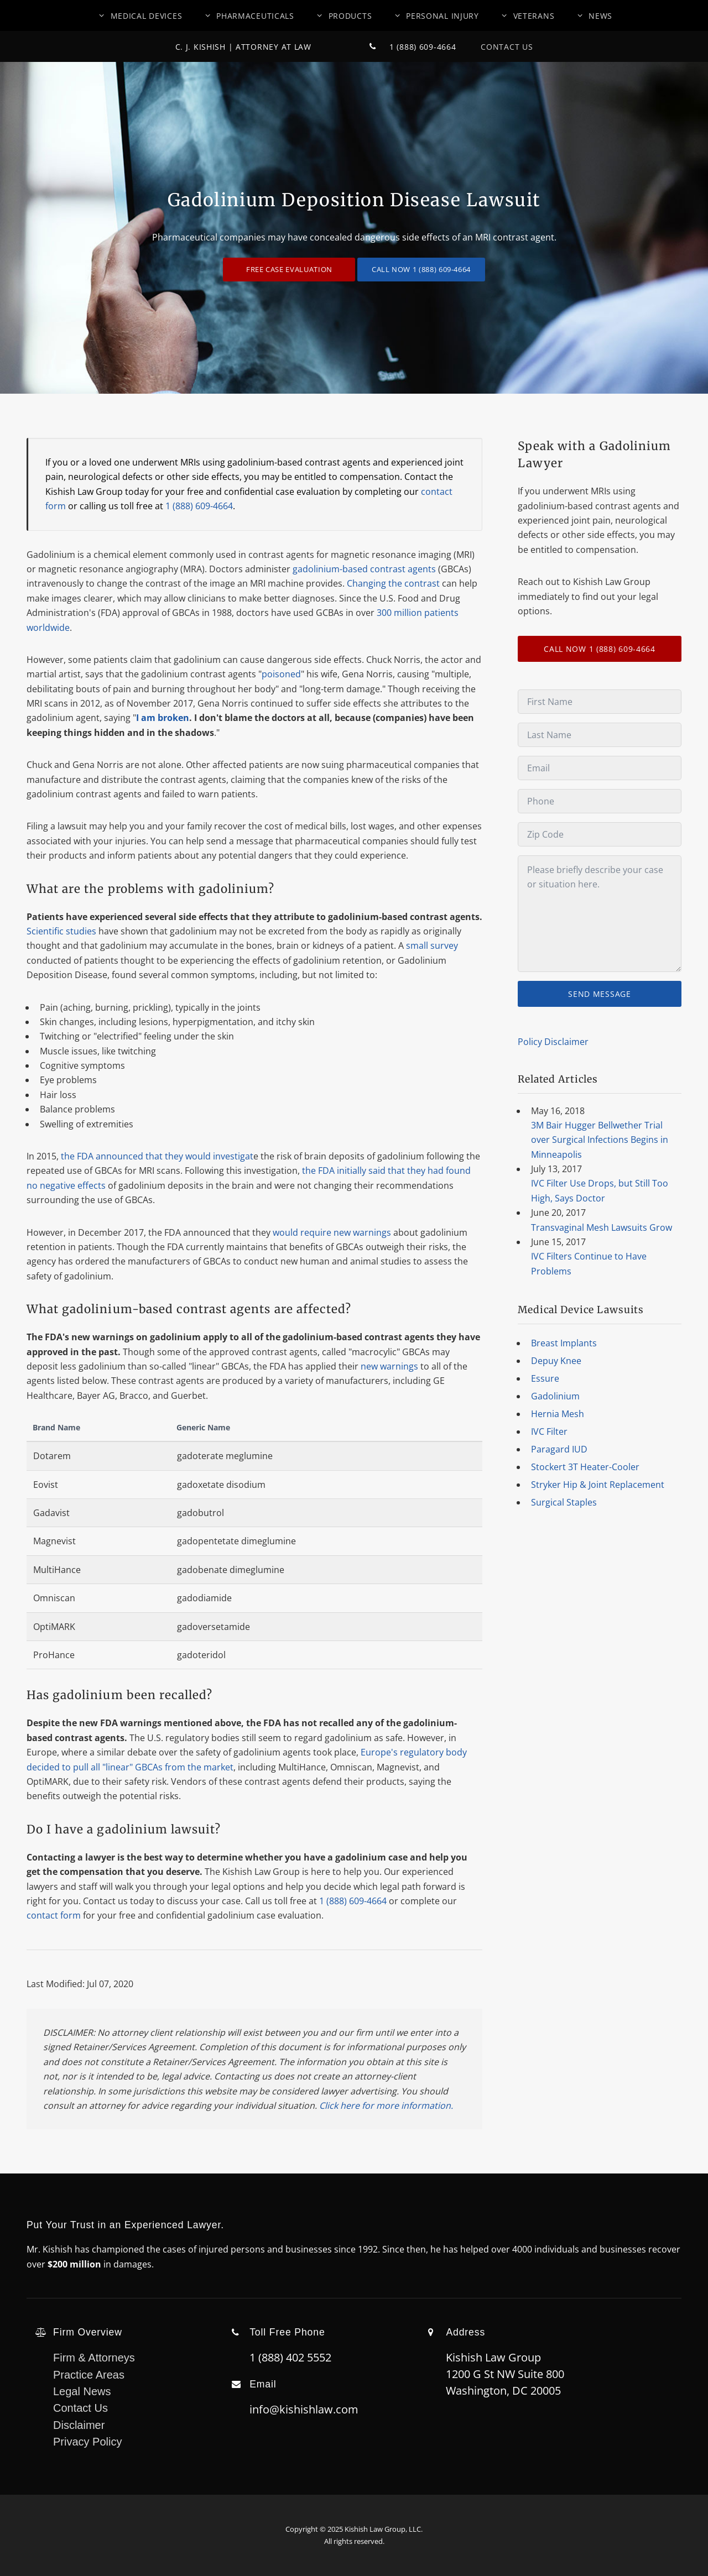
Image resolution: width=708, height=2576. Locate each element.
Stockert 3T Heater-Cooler (585, 1467)
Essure (545, 1378)
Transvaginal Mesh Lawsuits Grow (601, 1227)
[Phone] (599, 801)
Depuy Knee (556, 1361)
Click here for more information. (386, 2105)
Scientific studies (61, 931)
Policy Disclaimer (553, 1042)
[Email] (599, 768)
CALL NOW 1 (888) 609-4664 (421, 269)
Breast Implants (564, 1343)
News (600, 16)
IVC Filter (549, 1431)
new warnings (389, 1366)
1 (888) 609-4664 (407, 46)
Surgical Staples (564, 1502)
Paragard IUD (559, 1449)
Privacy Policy (87, 2442)
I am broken (162, 718)
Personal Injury (442, 16)
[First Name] (599, 701)
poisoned (281, 674)
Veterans (534, 16)
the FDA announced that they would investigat (157, 1156)
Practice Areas (88, 2375)
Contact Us (496, 46)
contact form (54, 1915)
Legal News (82, 2391)
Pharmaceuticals (255, 16)
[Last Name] (599, 735)
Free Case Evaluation (289, 269)
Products (350, 16)
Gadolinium (555, 1396)
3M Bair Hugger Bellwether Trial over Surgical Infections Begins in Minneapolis (599, 1140)
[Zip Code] (599, 834)
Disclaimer (79, 2425)
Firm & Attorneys (94, 2358)
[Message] (599, 913)
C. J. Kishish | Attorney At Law (243, 46)
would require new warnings (332, 1232)
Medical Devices (147, 16)
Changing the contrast (393, 583)
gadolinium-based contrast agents (364, 569)
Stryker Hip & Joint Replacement (597, 1484)
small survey (432, 945)
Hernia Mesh (557, 1414)
